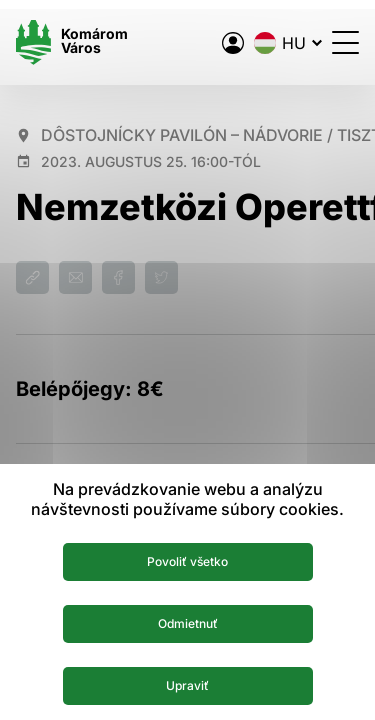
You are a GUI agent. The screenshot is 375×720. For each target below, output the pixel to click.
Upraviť (187, 685)
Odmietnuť (188, 623)
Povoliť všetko (187, 561)
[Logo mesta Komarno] (72, 42)
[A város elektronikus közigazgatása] (233, 43)
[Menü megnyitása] (345, 42)
